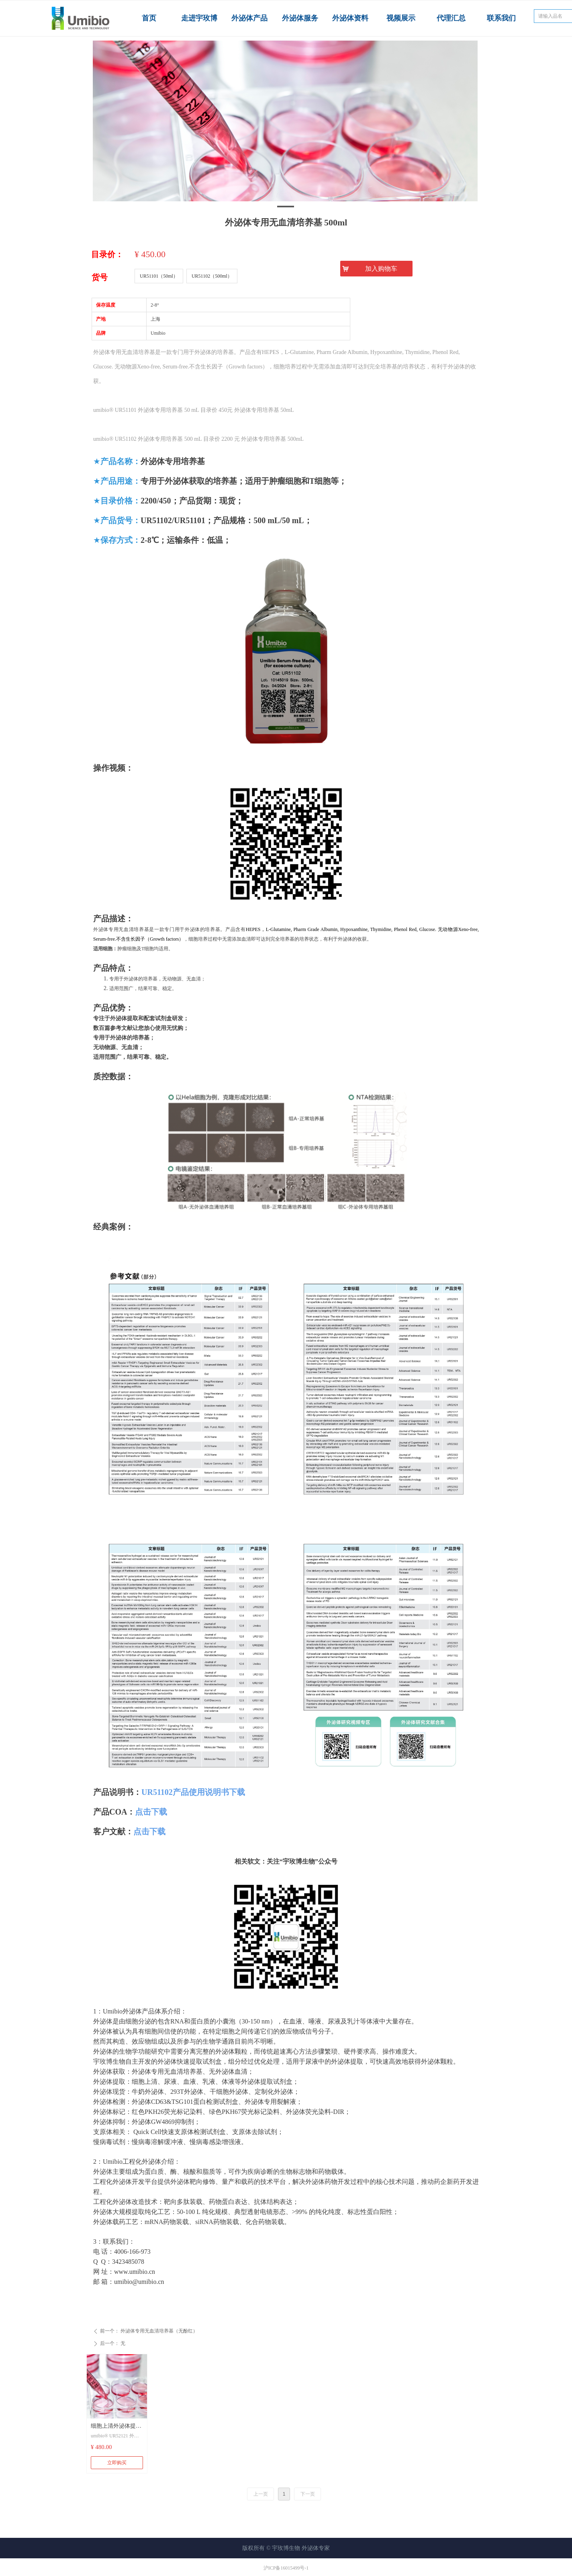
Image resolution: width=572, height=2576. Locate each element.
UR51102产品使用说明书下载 (193, 1792)
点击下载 (151, 1811)
